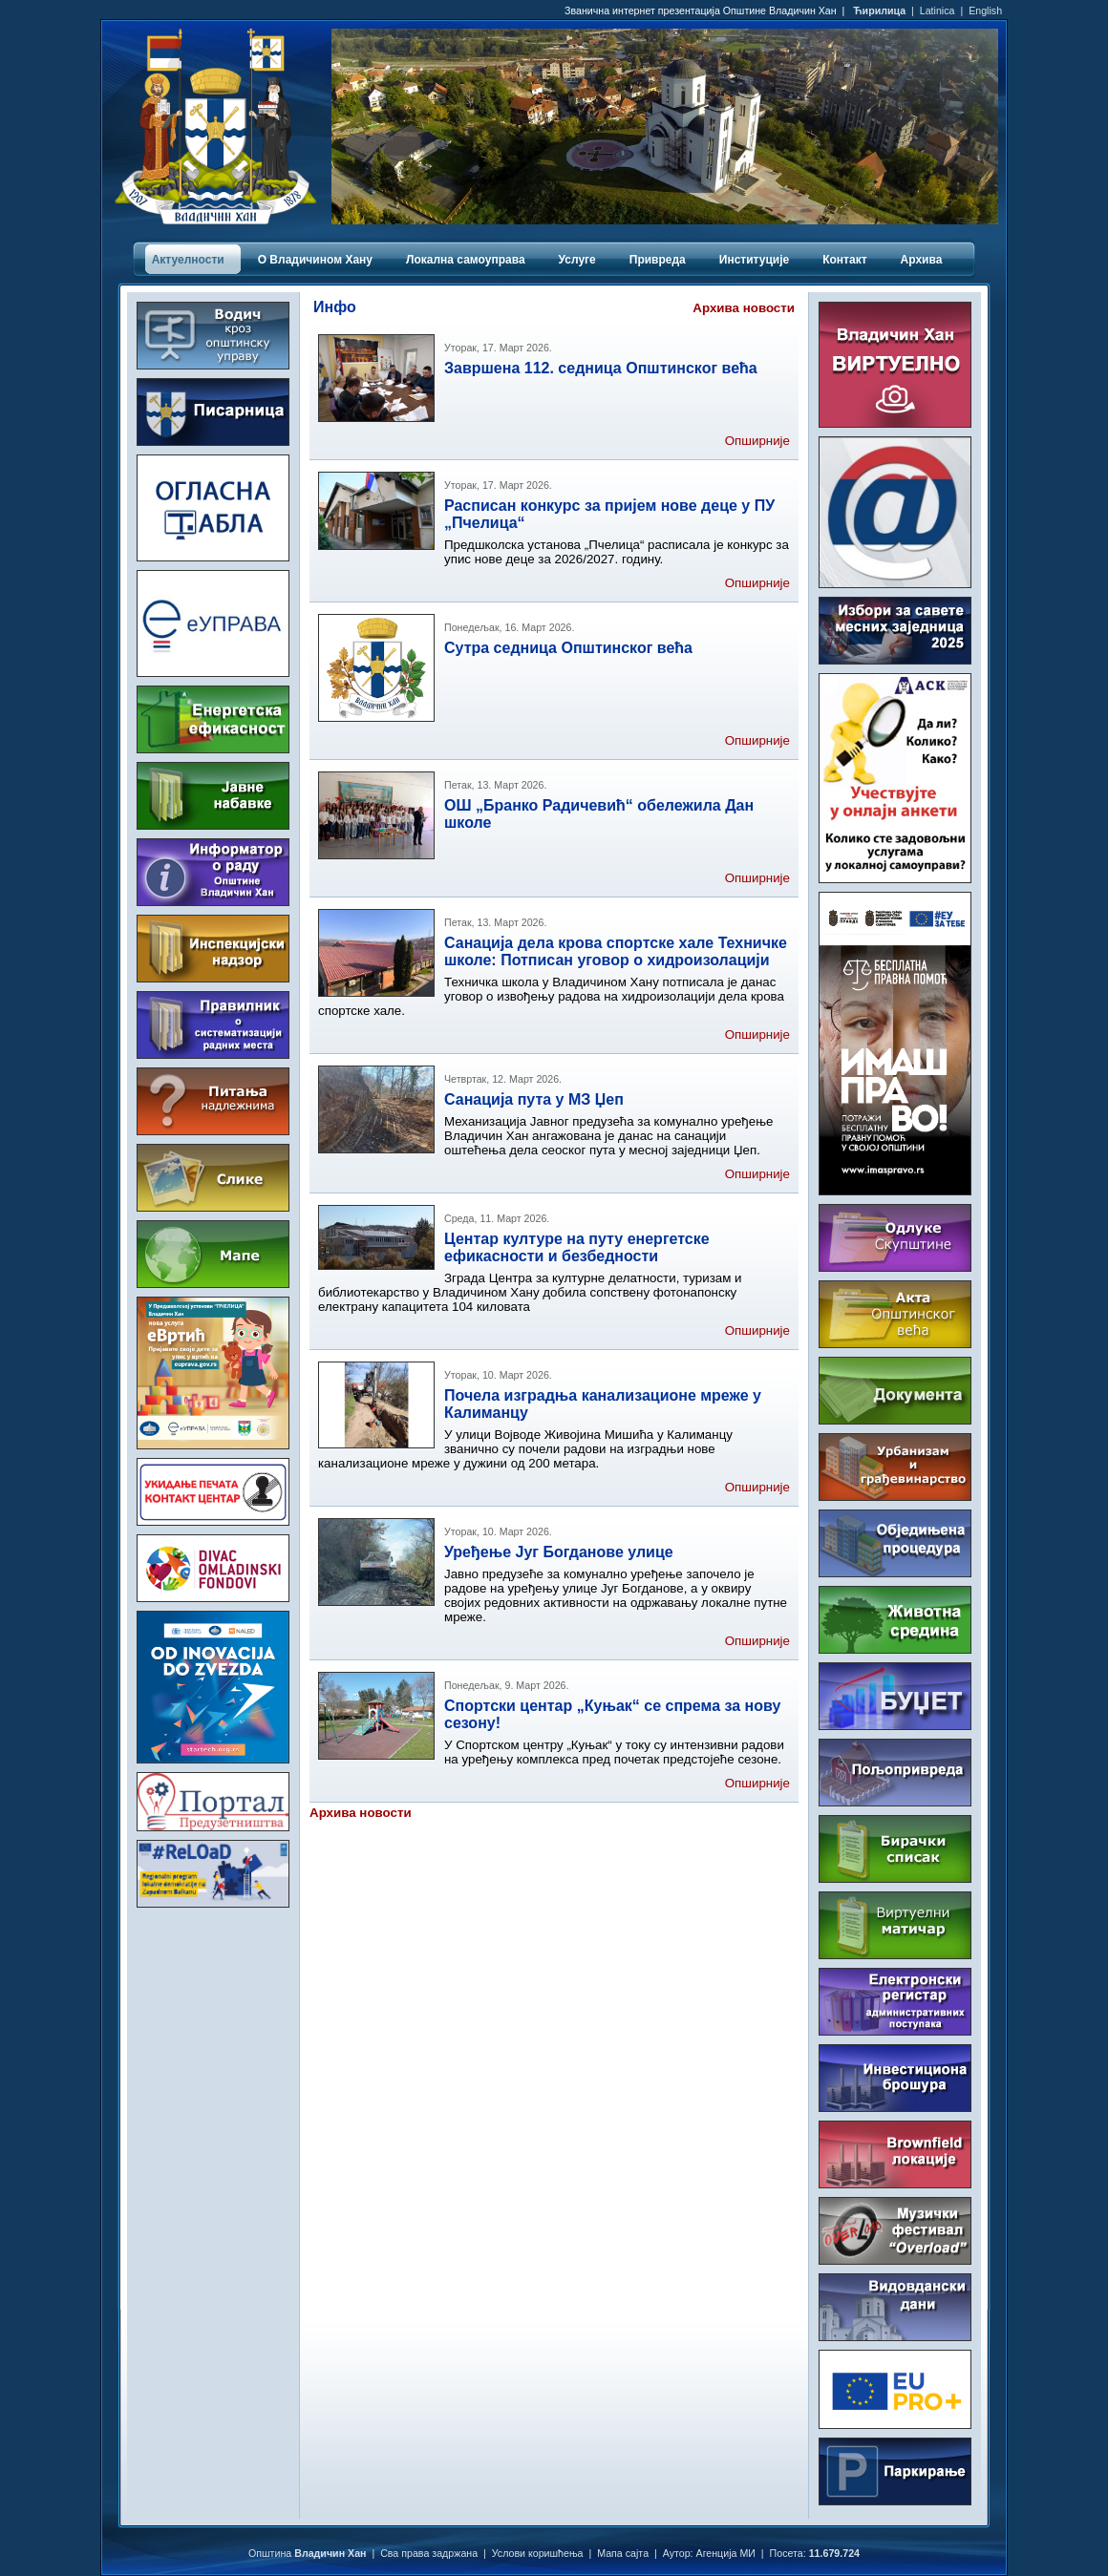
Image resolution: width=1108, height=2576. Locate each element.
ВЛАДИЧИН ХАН (213, 1992)
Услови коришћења (538, 2553)
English (985, 10)
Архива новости (743, 308)
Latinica (937, 10)
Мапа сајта (623, 2553)
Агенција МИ (726, 2553)
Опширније (757, 440)
